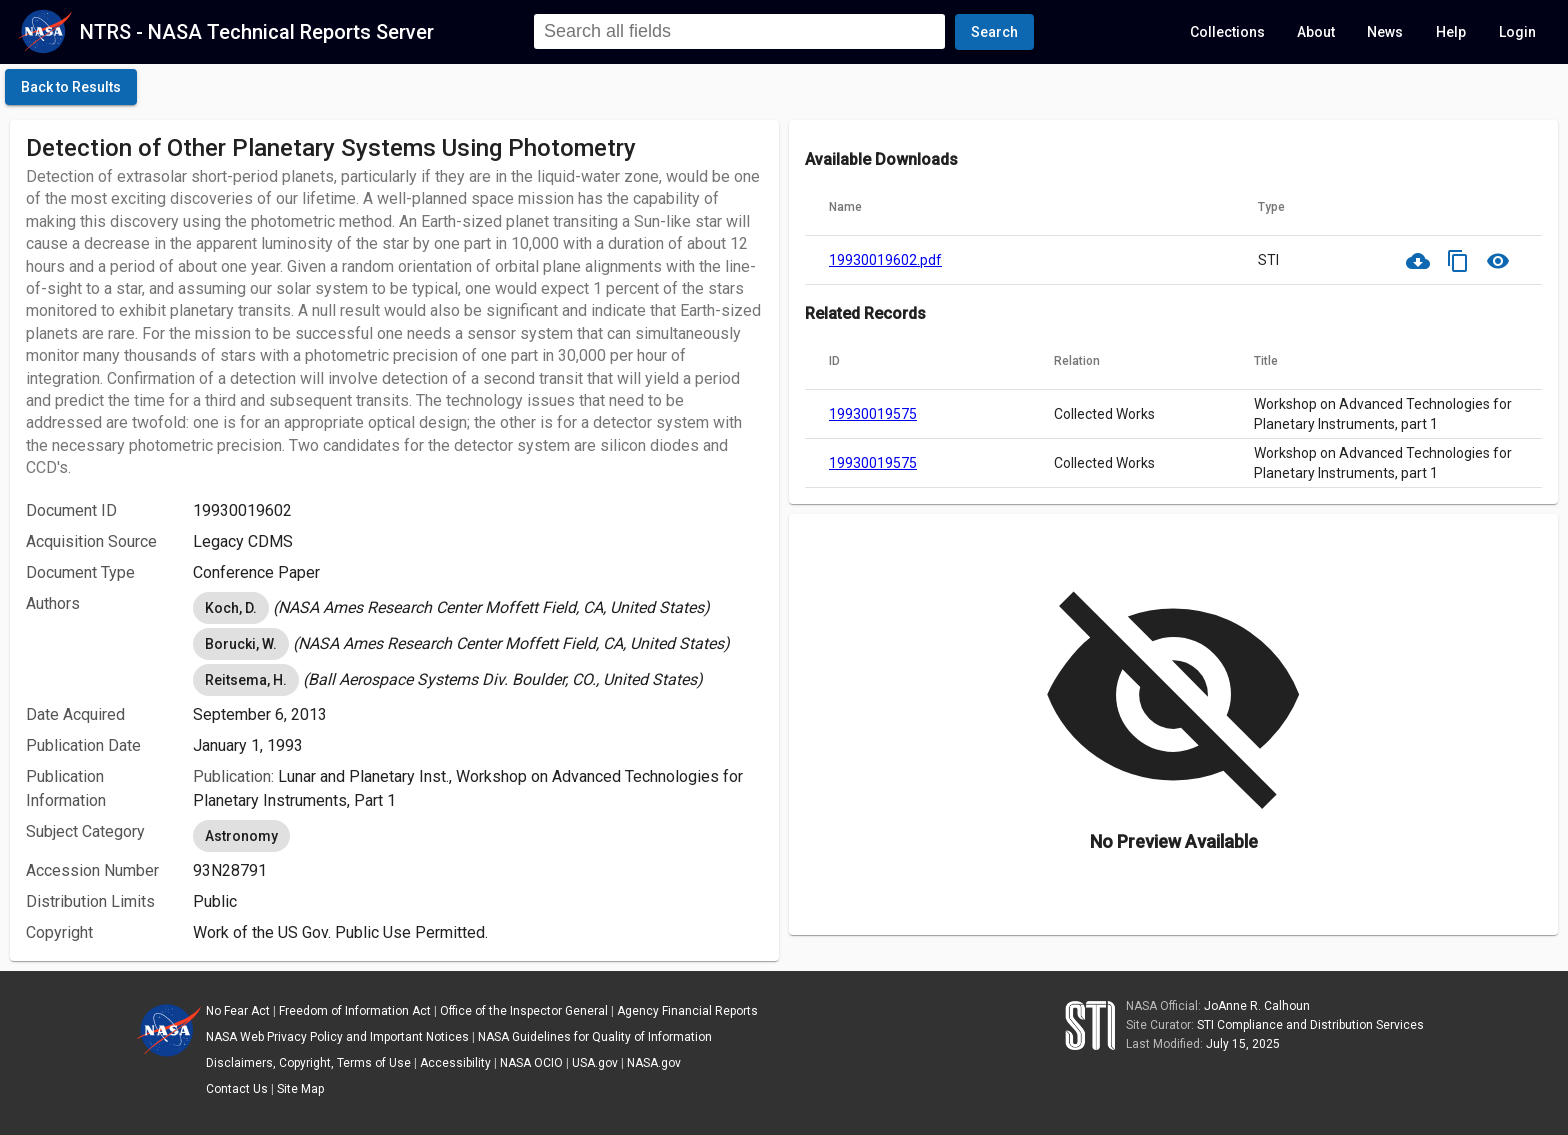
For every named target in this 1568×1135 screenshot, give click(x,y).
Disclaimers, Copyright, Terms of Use (308, 1063)
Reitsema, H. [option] (246, 680)
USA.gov (595, 1063)
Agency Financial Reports (687, 1011)
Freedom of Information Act (355, 1011)
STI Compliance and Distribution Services (1310, 1025)
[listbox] (478, 608)
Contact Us (237, 1089)
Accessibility (455, 1063)
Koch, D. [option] (231, 608)
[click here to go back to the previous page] (71, 87)
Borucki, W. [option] (241, 644)
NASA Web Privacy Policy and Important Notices (337, 1037)
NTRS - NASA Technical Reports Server (257, 32)
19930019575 (873, 414)
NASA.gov (654, 1063)
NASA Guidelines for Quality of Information (595, 1037)
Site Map (300, 1089)
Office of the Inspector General (524, 1011)
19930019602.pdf (885, 260)
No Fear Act (238, 1011)
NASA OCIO (531, 1063)
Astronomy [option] (241, 836)
